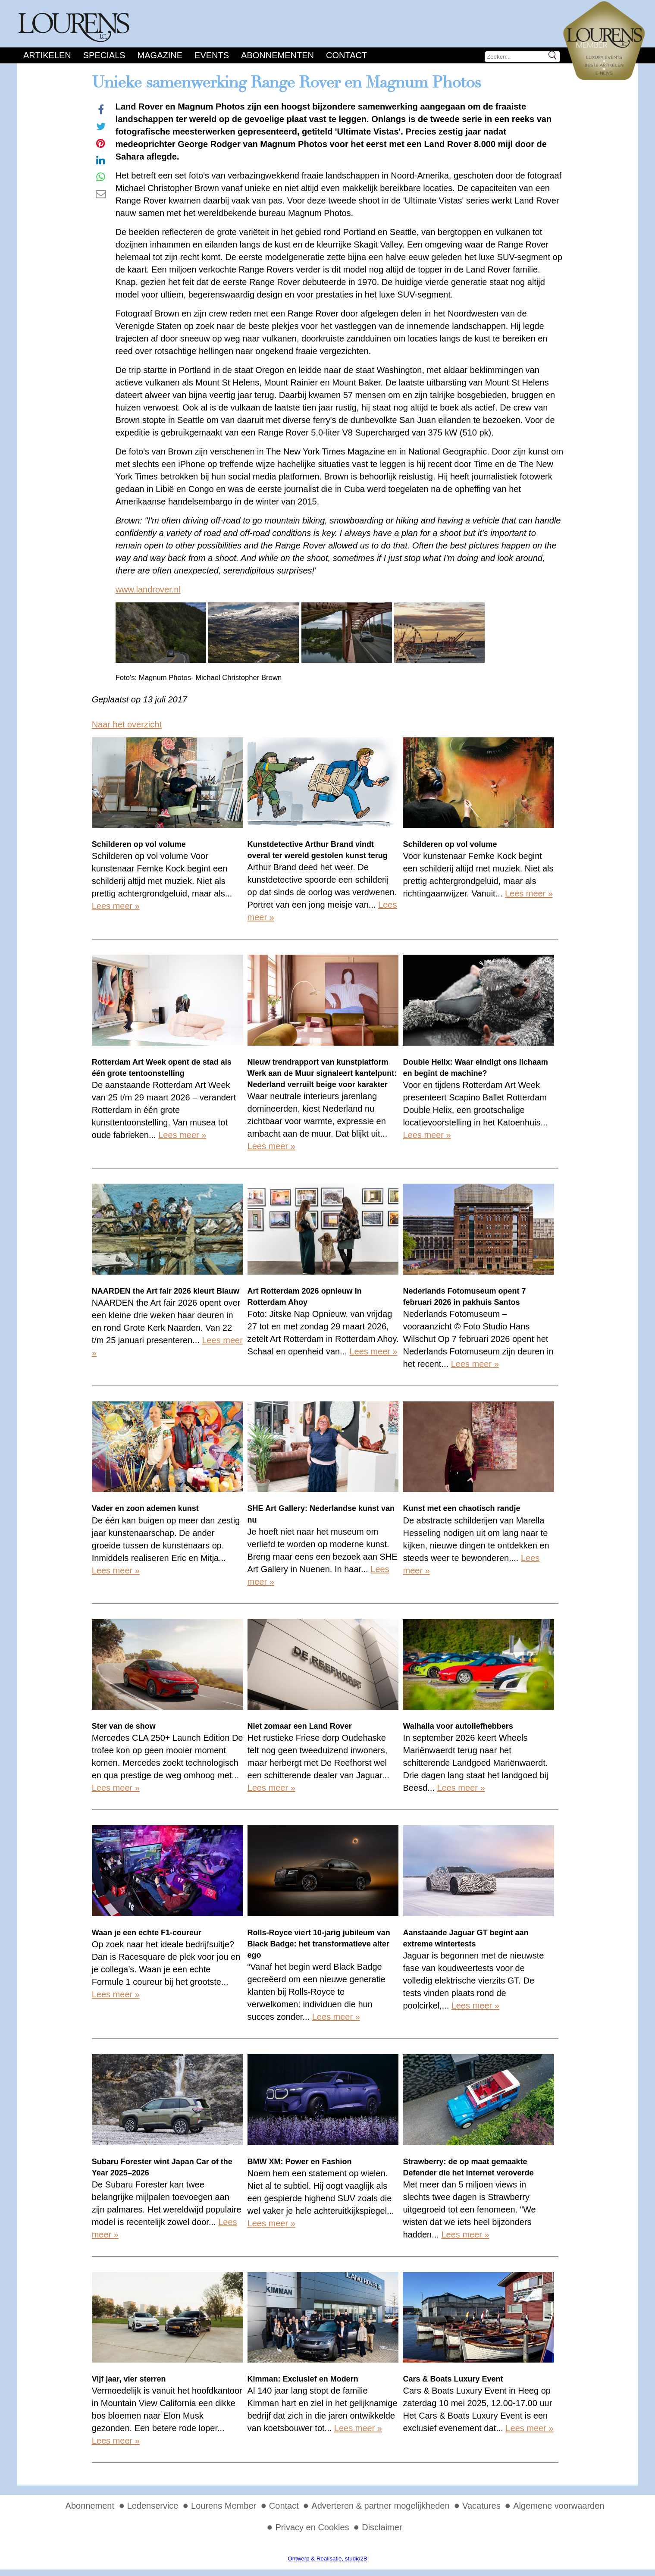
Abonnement (90, 2505)
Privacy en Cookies (312, 2527)
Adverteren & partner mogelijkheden (380, 2505)
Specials (104, 55)
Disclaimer (382, 2527)
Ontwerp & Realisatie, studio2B (327, 2558)
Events (211, 55)
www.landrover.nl (148, 589)
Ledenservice (153, 2505)
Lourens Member (223, 2505)
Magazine (160, 55)
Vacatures (481, 2505)
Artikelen (47, 55)
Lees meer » (116, 906)
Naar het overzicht (127, 724)
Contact (346, 55)
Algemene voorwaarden (558, 2505)
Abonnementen (277, 55)
